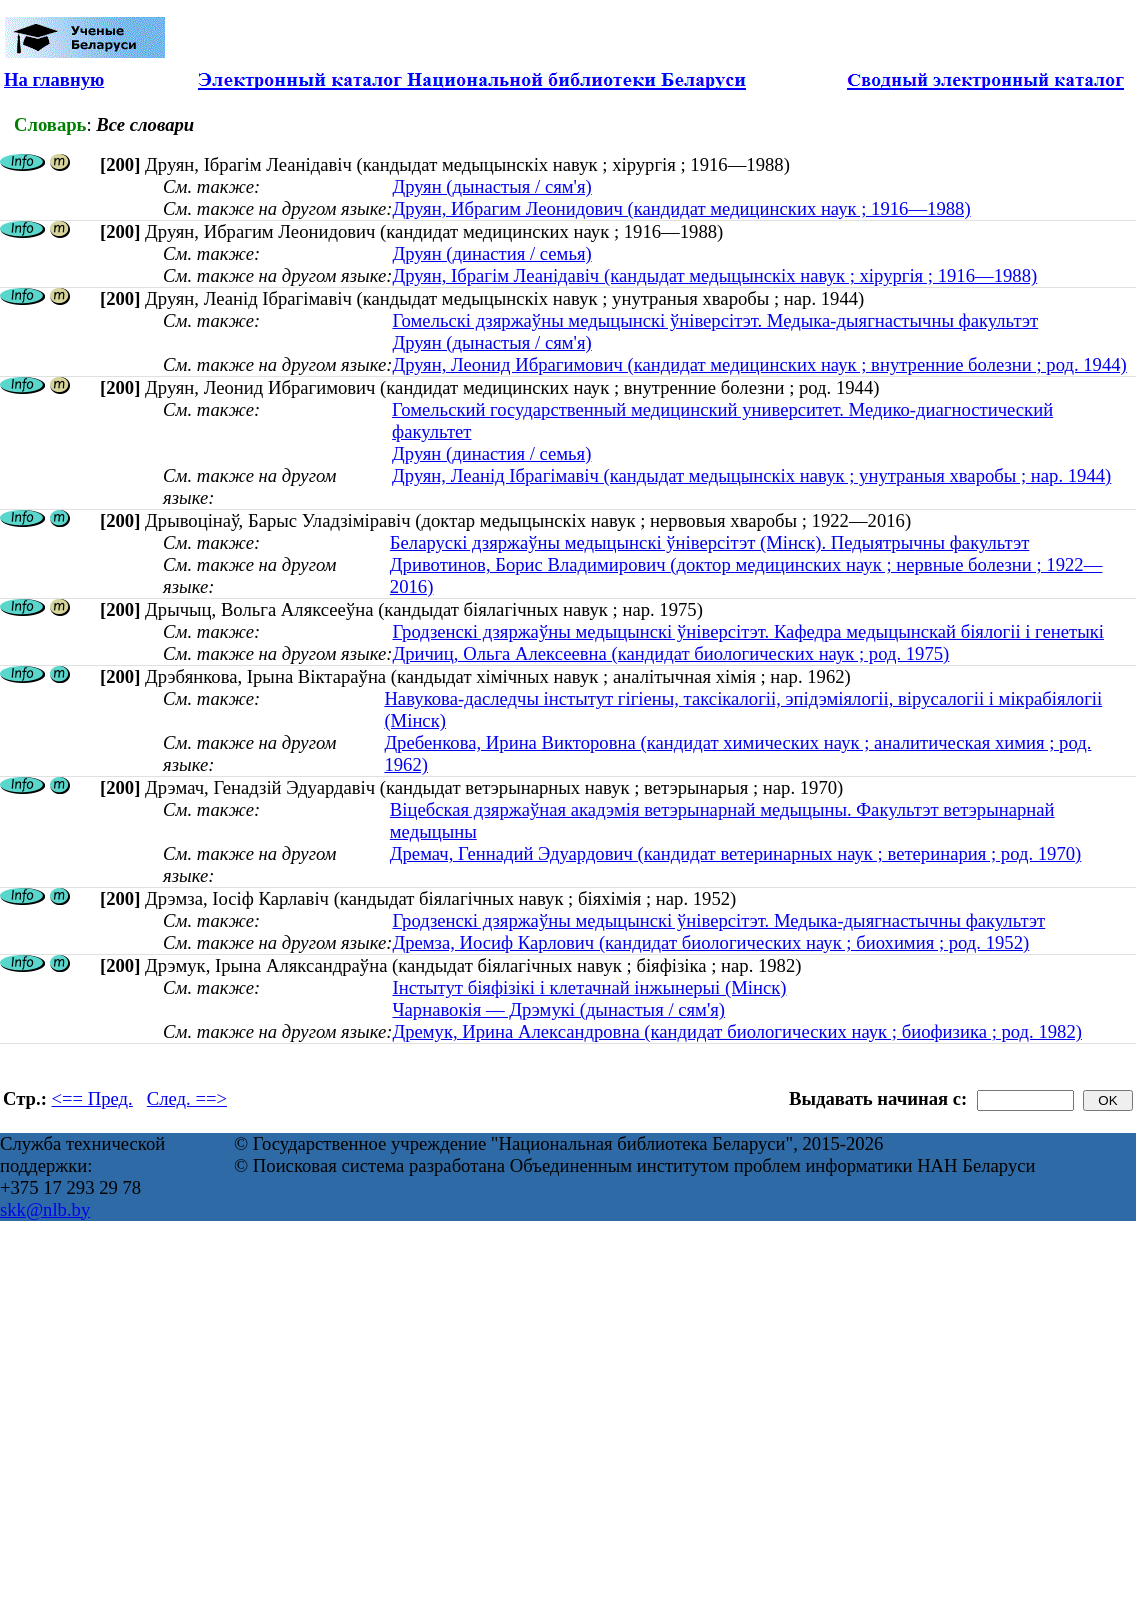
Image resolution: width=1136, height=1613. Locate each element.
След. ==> (187, 1098)
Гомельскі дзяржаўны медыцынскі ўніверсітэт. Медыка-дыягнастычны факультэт (715, 320)
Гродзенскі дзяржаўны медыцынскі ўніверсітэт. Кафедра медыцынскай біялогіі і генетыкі (748, 631)
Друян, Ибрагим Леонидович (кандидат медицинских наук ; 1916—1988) (681, 208)
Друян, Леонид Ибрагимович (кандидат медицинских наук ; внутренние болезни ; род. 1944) (759, 364)
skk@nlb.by (45, 1209)
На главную (54, 79)
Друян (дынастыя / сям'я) (491, 186)
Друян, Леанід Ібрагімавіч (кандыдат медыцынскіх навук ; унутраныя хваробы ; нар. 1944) (751, 475)
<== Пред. (92, 1098)
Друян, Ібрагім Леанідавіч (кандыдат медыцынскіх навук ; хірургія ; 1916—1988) (714, 275)
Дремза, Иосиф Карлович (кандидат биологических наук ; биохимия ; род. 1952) (710, 942)
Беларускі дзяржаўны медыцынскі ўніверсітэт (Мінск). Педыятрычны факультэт (709, 542)
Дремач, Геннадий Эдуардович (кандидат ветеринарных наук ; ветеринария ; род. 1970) (735, 853)
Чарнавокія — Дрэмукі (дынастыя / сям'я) (558, 1009)
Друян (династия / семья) (491, 253)
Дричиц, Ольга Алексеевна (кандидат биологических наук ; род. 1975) (670, 653)
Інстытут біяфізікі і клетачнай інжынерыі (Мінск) (589, 987)
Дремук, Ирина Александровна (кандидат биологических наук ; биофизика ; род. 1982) (737, 1031)
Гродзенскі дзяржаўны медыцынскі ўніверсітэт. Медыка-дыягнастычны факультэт (718, 920)
